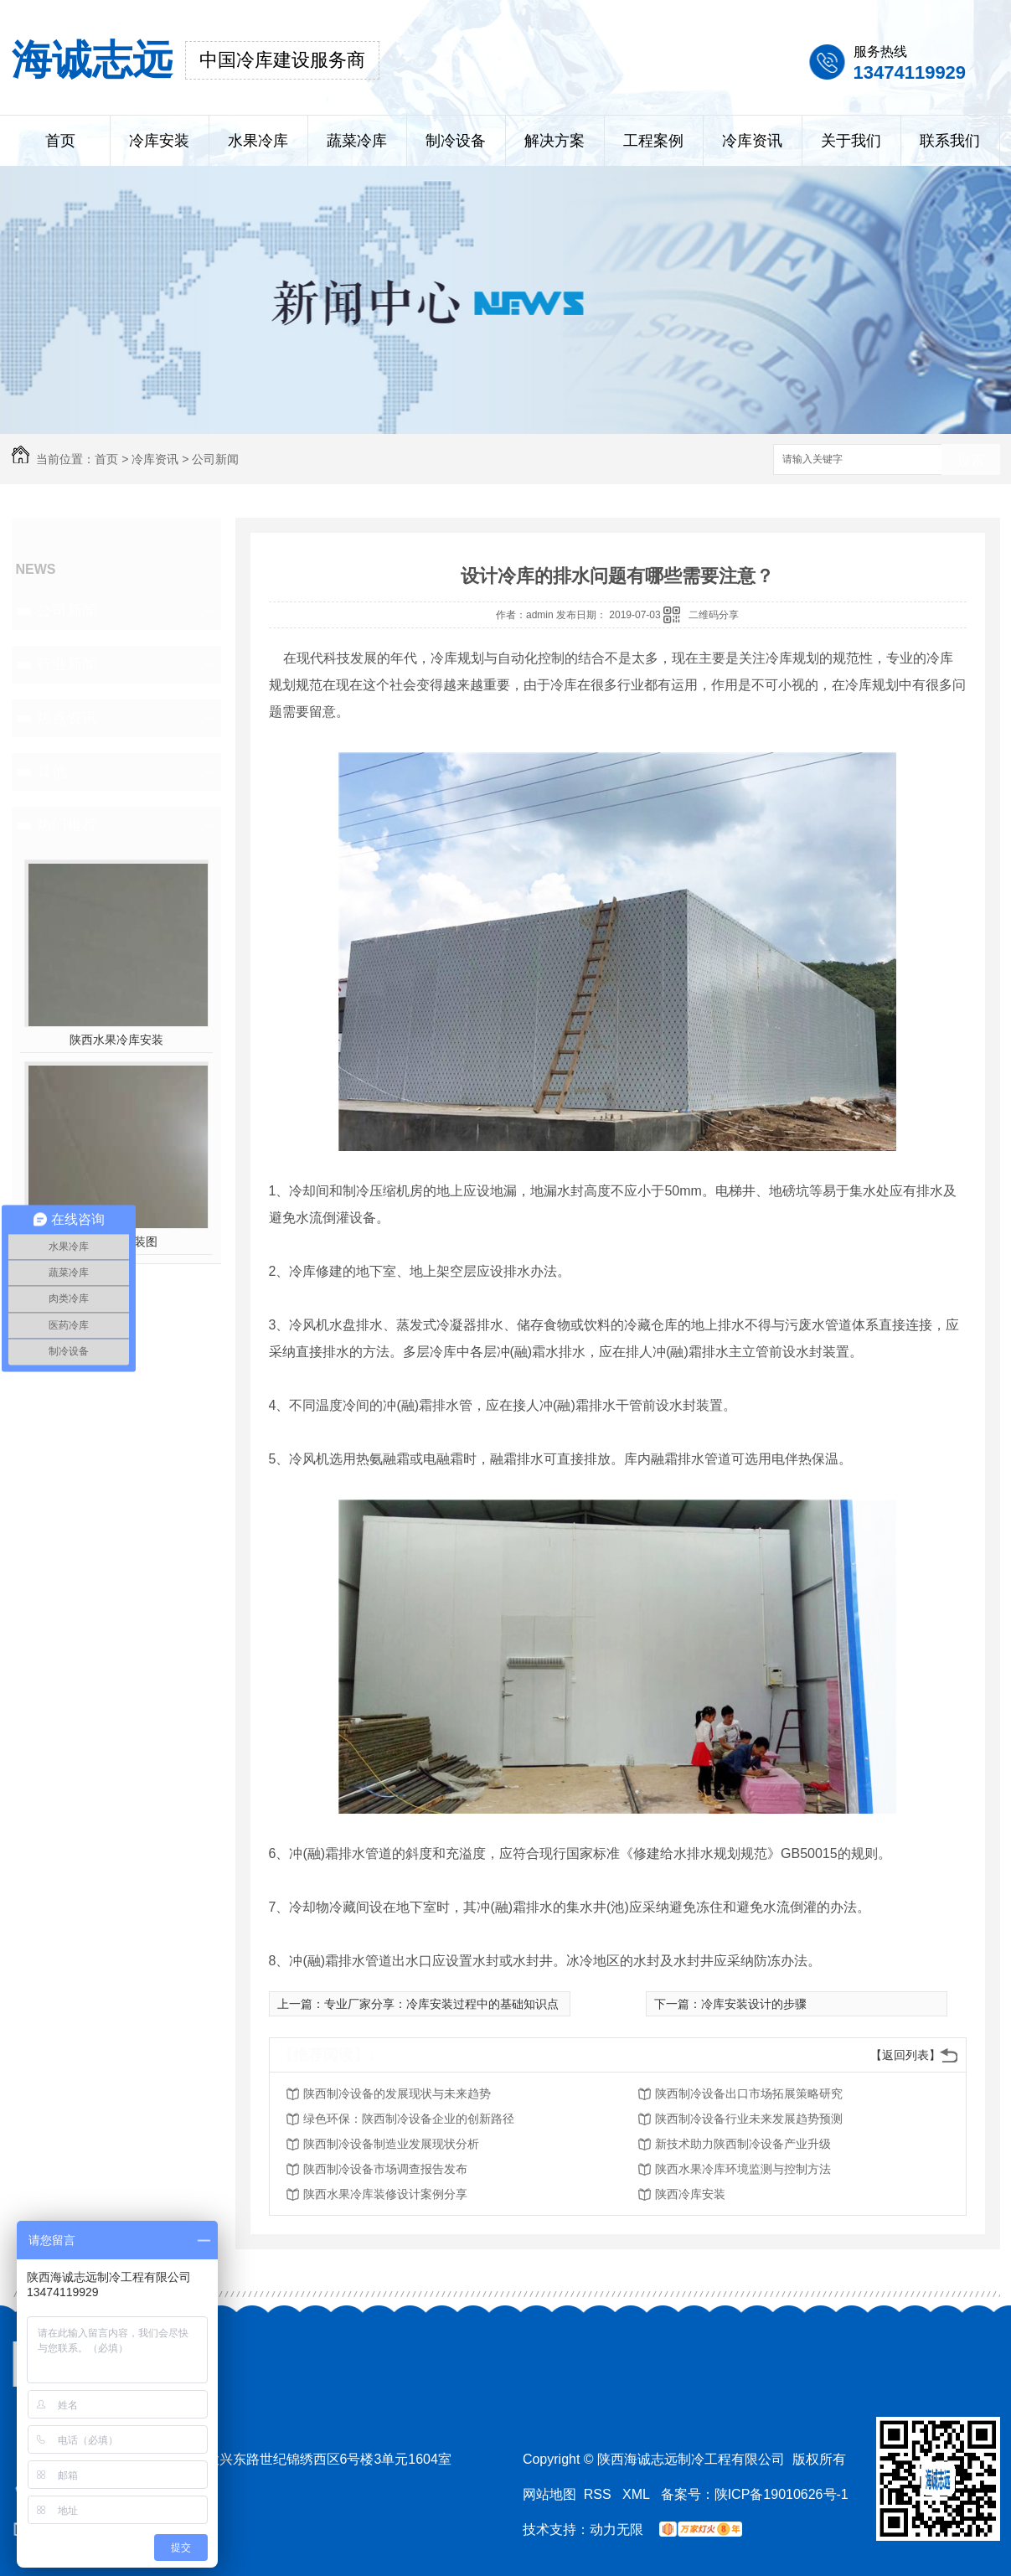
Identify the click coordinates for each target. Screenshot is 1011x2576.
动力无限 (616, 2529)
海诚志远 (92, 60)
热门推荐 (67, 825)
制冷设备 (456, 140)
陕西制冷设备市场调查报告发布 (385, 2169)
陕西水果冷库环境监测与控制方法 (743, 2169)
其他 (52, 771)
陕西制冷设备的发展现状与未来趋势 (397, 2093)
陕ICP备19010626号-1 (781, 2494)
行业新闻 (67, 664)
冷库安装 (159, 140)
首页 (60, 140)
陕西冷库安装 (690, 2194)
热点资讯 (67, 718)
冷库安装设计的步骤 (754, 2004)
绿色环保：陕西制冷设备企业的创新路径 (408, 2118)
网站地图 (549, 2494)
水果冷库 (258, 140)
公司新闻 (215, 459)
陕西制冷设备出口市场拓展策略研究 (749, 2093)
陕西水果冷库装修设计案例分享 (385, 2194)
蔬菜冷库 (357, 140)
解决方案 (554, 140)
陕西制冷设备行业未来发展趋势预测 (749, 2118)
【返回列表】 (905, 2055)
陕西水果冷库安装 (116, 1039)
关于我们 (851, 140)
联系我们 (950, 140)
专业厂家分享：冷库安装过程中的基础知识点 (441, 2004)
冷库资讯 (752, 140)
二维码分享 (714, 615)
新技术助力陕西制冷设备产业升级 (743, 2143)
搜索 (970, 460)
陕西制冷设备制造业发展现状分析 (391, 2143)
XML (637, 2494)
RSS (599, 2494)
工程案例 (653, 140)
